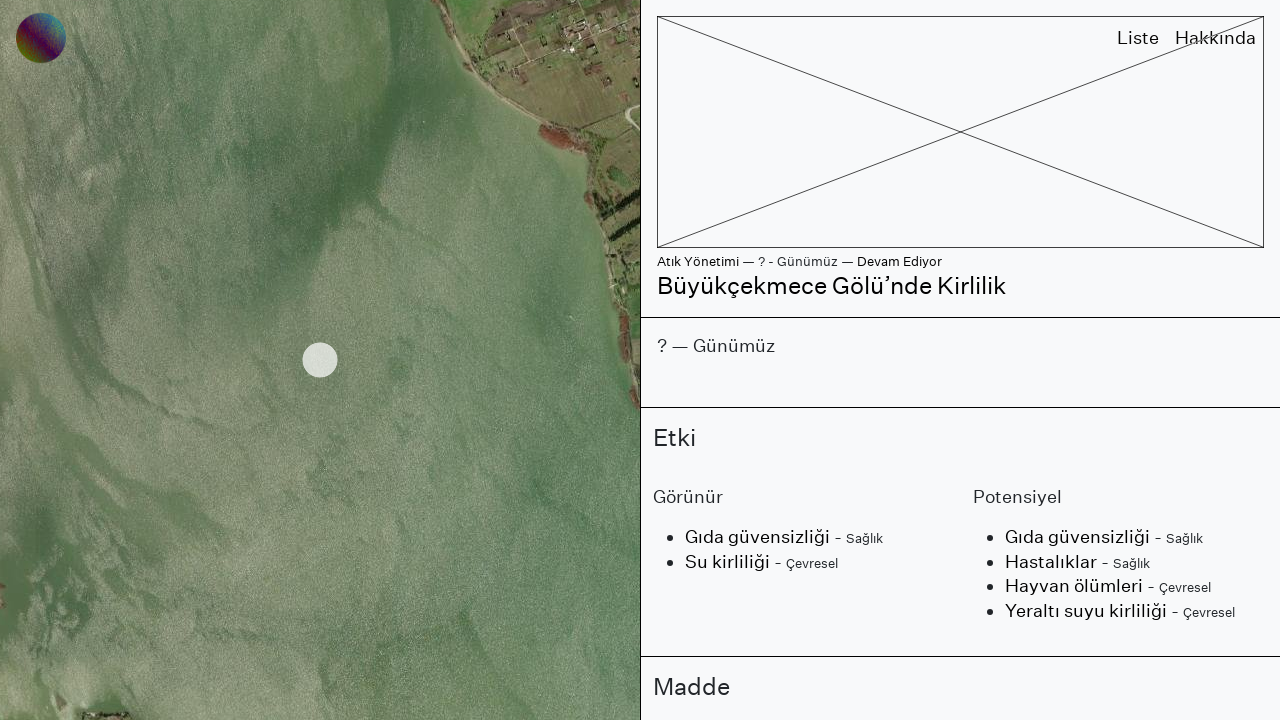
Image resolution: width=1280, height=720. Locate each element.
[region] (320, 360)
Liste (1138, 37)
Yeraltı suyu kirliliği (1086, 610)
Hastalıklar (1051, 561)
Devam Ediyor (899, 261)
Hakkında (1215, 37)
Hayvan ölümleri (1074, 585)
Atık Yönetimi (698, 261)
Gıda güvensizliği (757, 536)
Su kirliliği (727, 561)
